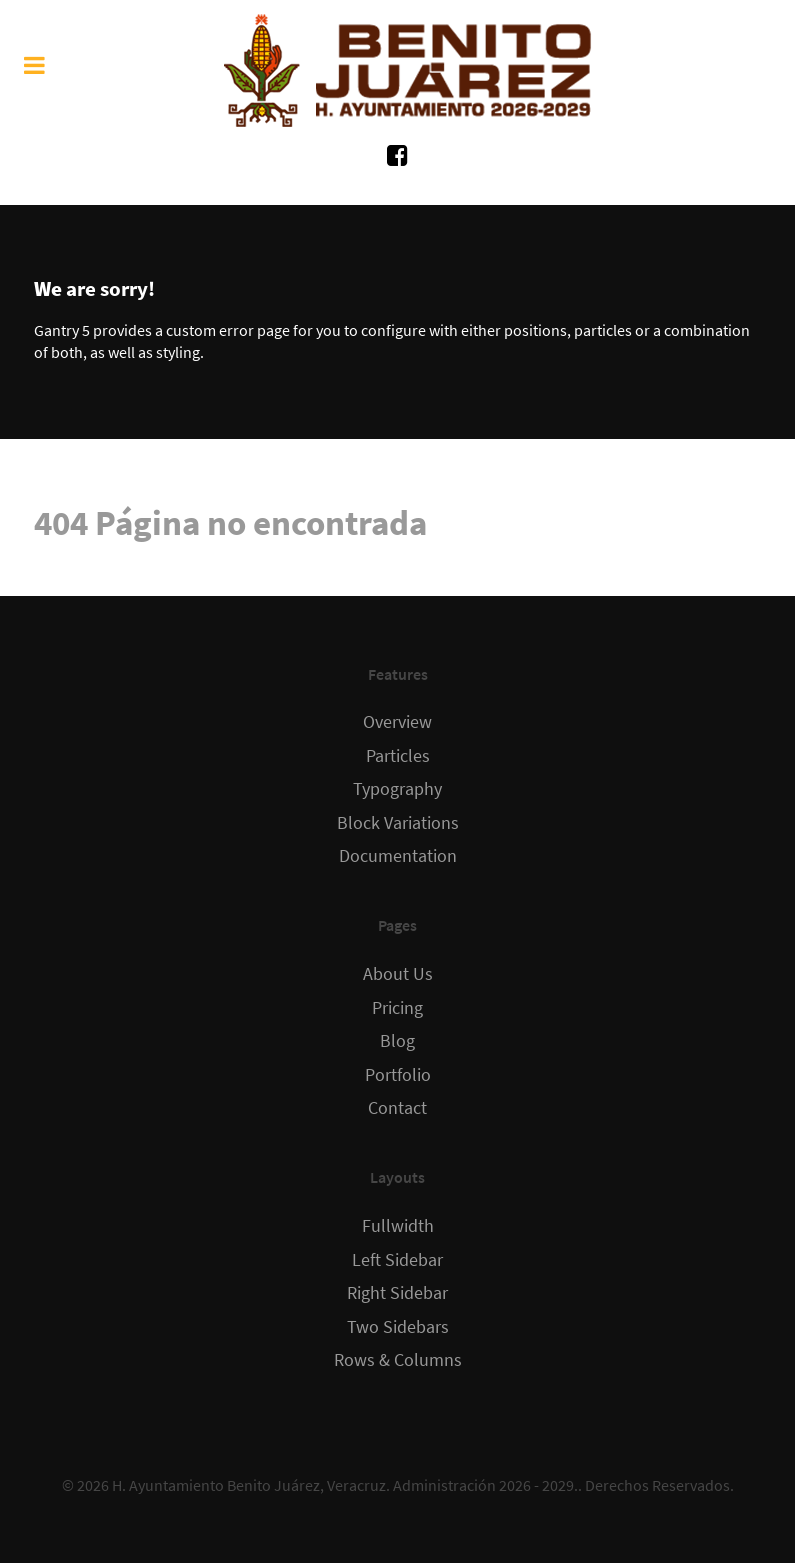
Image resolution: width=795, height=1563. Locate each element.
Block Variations (398, 823)
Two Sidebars (398, 1327)
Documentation (398, 856)
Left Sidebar (397, 1260)
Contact (397, 1108)
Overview (397, 722)
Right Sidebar (397, 1293)
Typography (397, 789)
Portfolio (398, 1075)
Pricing (397, 1008)
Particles (398, 756)
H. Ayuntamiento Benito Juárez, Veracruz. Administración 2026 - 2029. (345, 1485)
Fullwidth (398, 1226)
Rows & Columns (398, 1360)
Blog (397, 1041)
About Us (398, 974)
